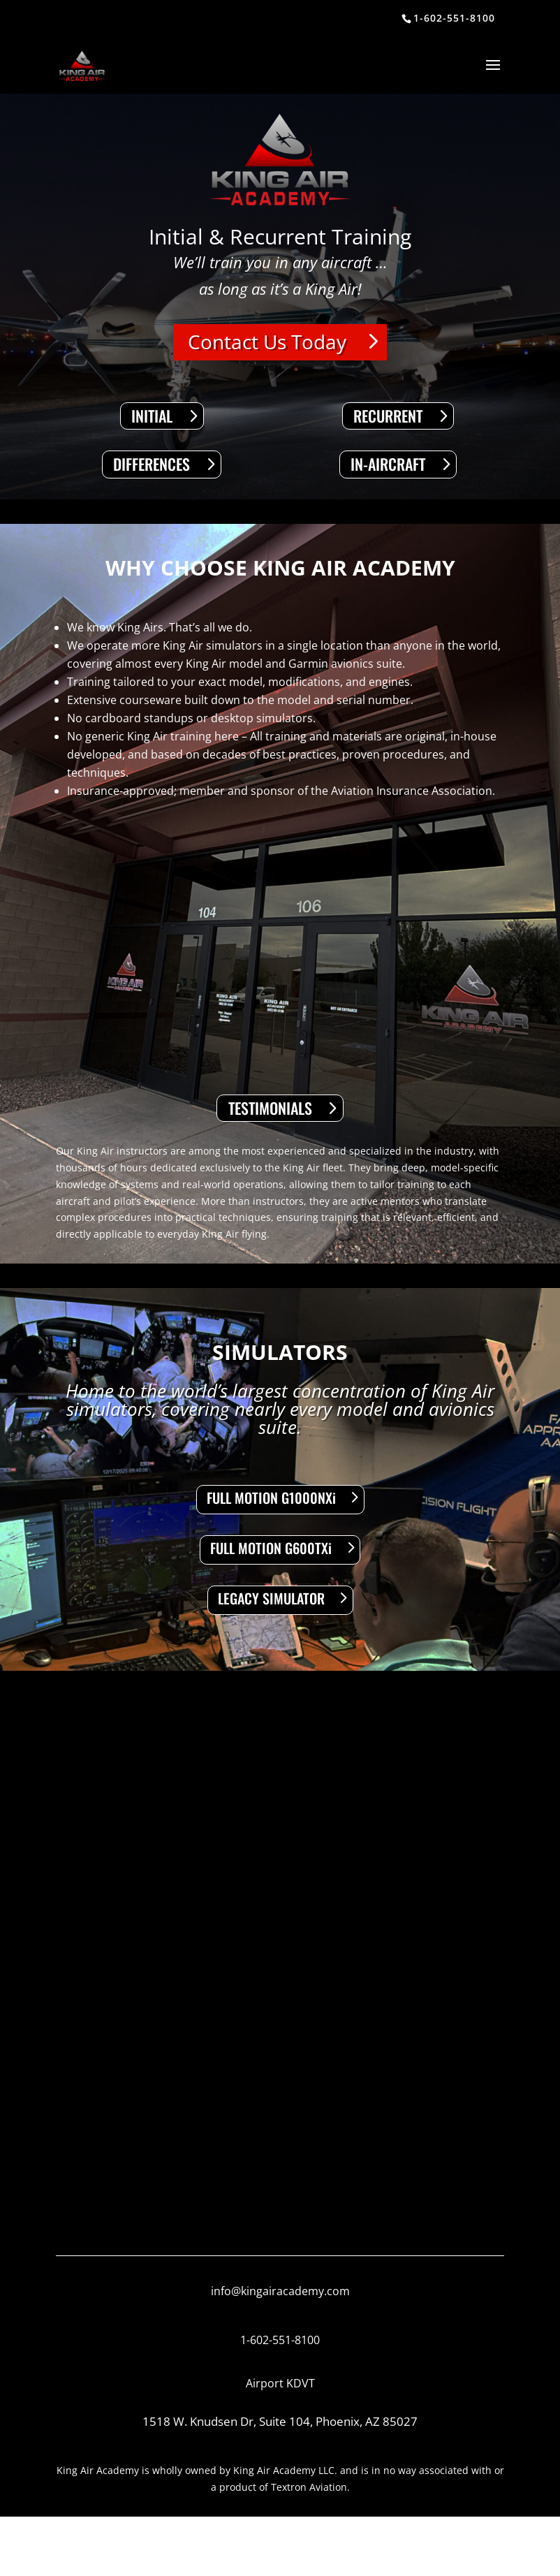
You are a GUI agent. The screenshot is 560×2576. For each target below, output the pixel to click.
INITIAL (151, 415)
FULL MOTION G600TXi (271, 1547)
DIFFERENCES (151, 464)
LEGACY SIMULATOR (271, 1598)
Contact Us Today (267, 341)
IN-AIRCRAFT (388, 464)
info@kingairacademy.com (280, 2291)
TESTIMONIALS (270, 1108)
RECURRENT (387, 415)
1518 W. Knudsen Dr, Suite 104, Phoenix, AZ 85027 (280, 2421)
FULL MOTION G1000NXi (271, 1497)
